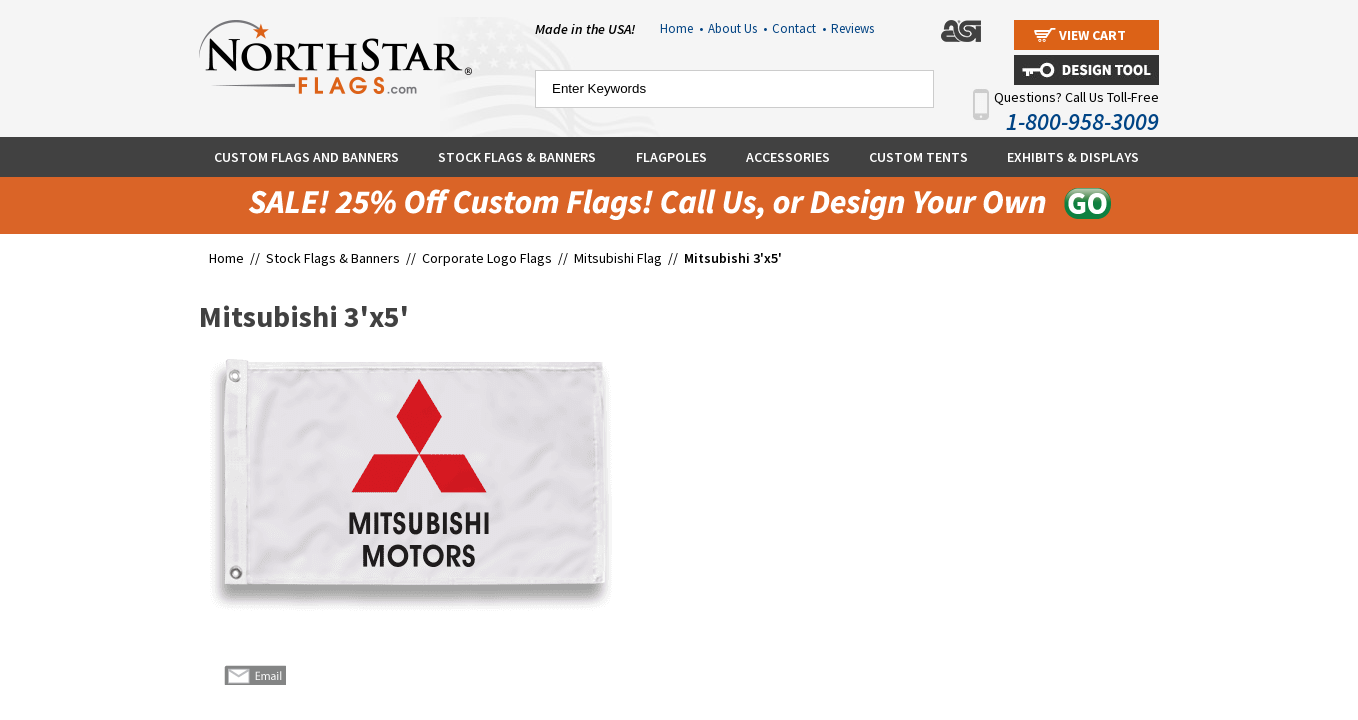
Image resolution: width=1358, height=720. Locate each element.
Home (681, 28)
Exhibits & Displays (1073, 157)
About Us (737, 28)
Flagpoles (671, 157)
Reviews (852, 28)
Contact (799, 28)
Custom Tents (918, 157)
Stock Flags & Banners (517, 157)
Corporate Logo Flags (487, 258)
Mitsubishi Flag (618, 258)
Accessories (788, 157)
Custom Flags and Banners (306, 157)
